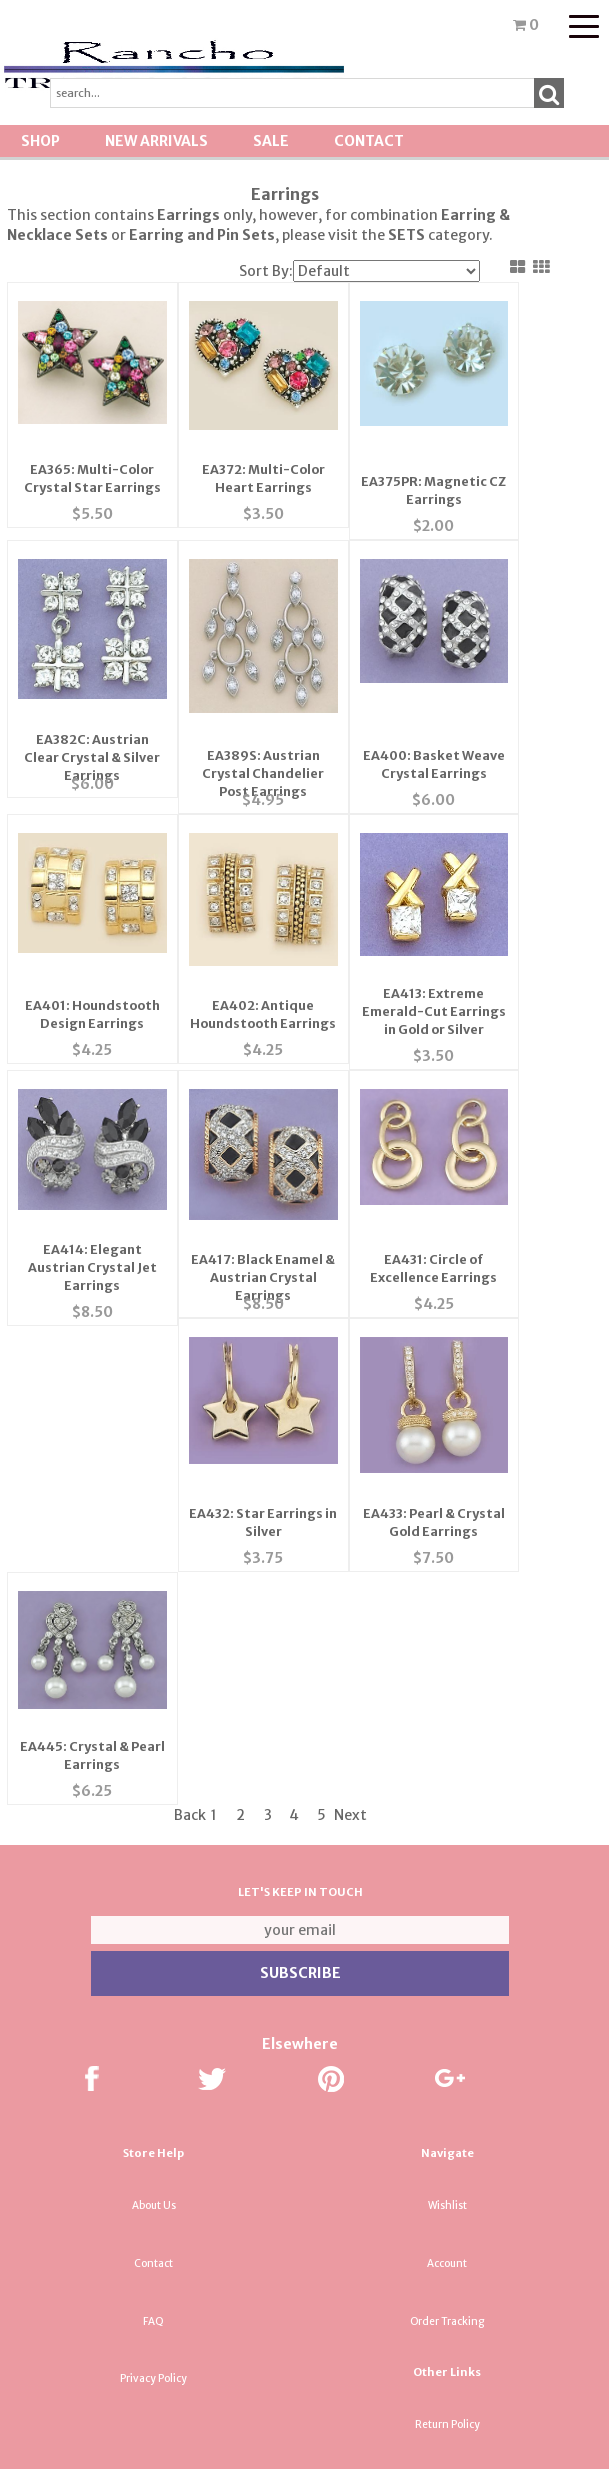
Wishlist (447, 1863)
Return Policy (447, 2082)
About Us (154, 1863)
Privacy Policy (153, 2036)
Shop (40, 141)
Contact (369, 141)
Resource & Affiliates (447, 2371)
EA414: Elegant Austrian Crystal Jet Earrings (90, 1179)
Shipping (447, 2140)
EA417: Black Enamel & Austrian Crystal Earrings (257, 1179)
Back (190, 1473)
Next (350, 1473)
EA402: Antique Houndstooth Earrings (257, 941)
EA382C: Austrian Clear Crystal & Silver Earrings (90, 701)
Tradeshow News (447, 2256)
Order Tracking (447, 1979)
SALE (271, 141)
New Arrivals (156, 141)
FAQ (153, 1979)
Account (447, 1921)
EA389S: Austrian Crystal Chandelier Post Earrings (257, 701)
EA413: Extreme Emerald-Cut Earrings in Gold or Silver (425, 941)
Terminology (447, 2198)
